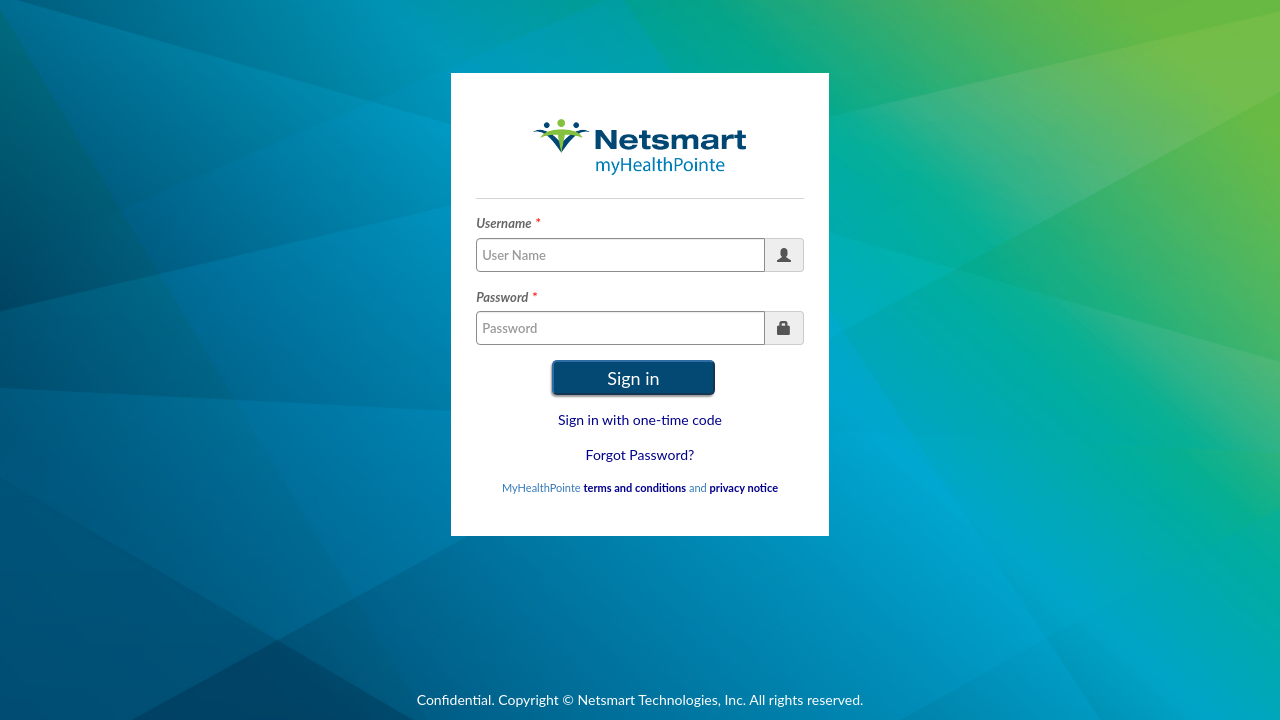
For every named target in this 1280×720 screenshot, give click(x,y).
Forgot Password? (640, 454)
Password (502, 297)
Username (503, 223)
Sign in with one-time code (640, 419)
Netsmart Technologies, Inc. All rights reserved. (721, 699)
